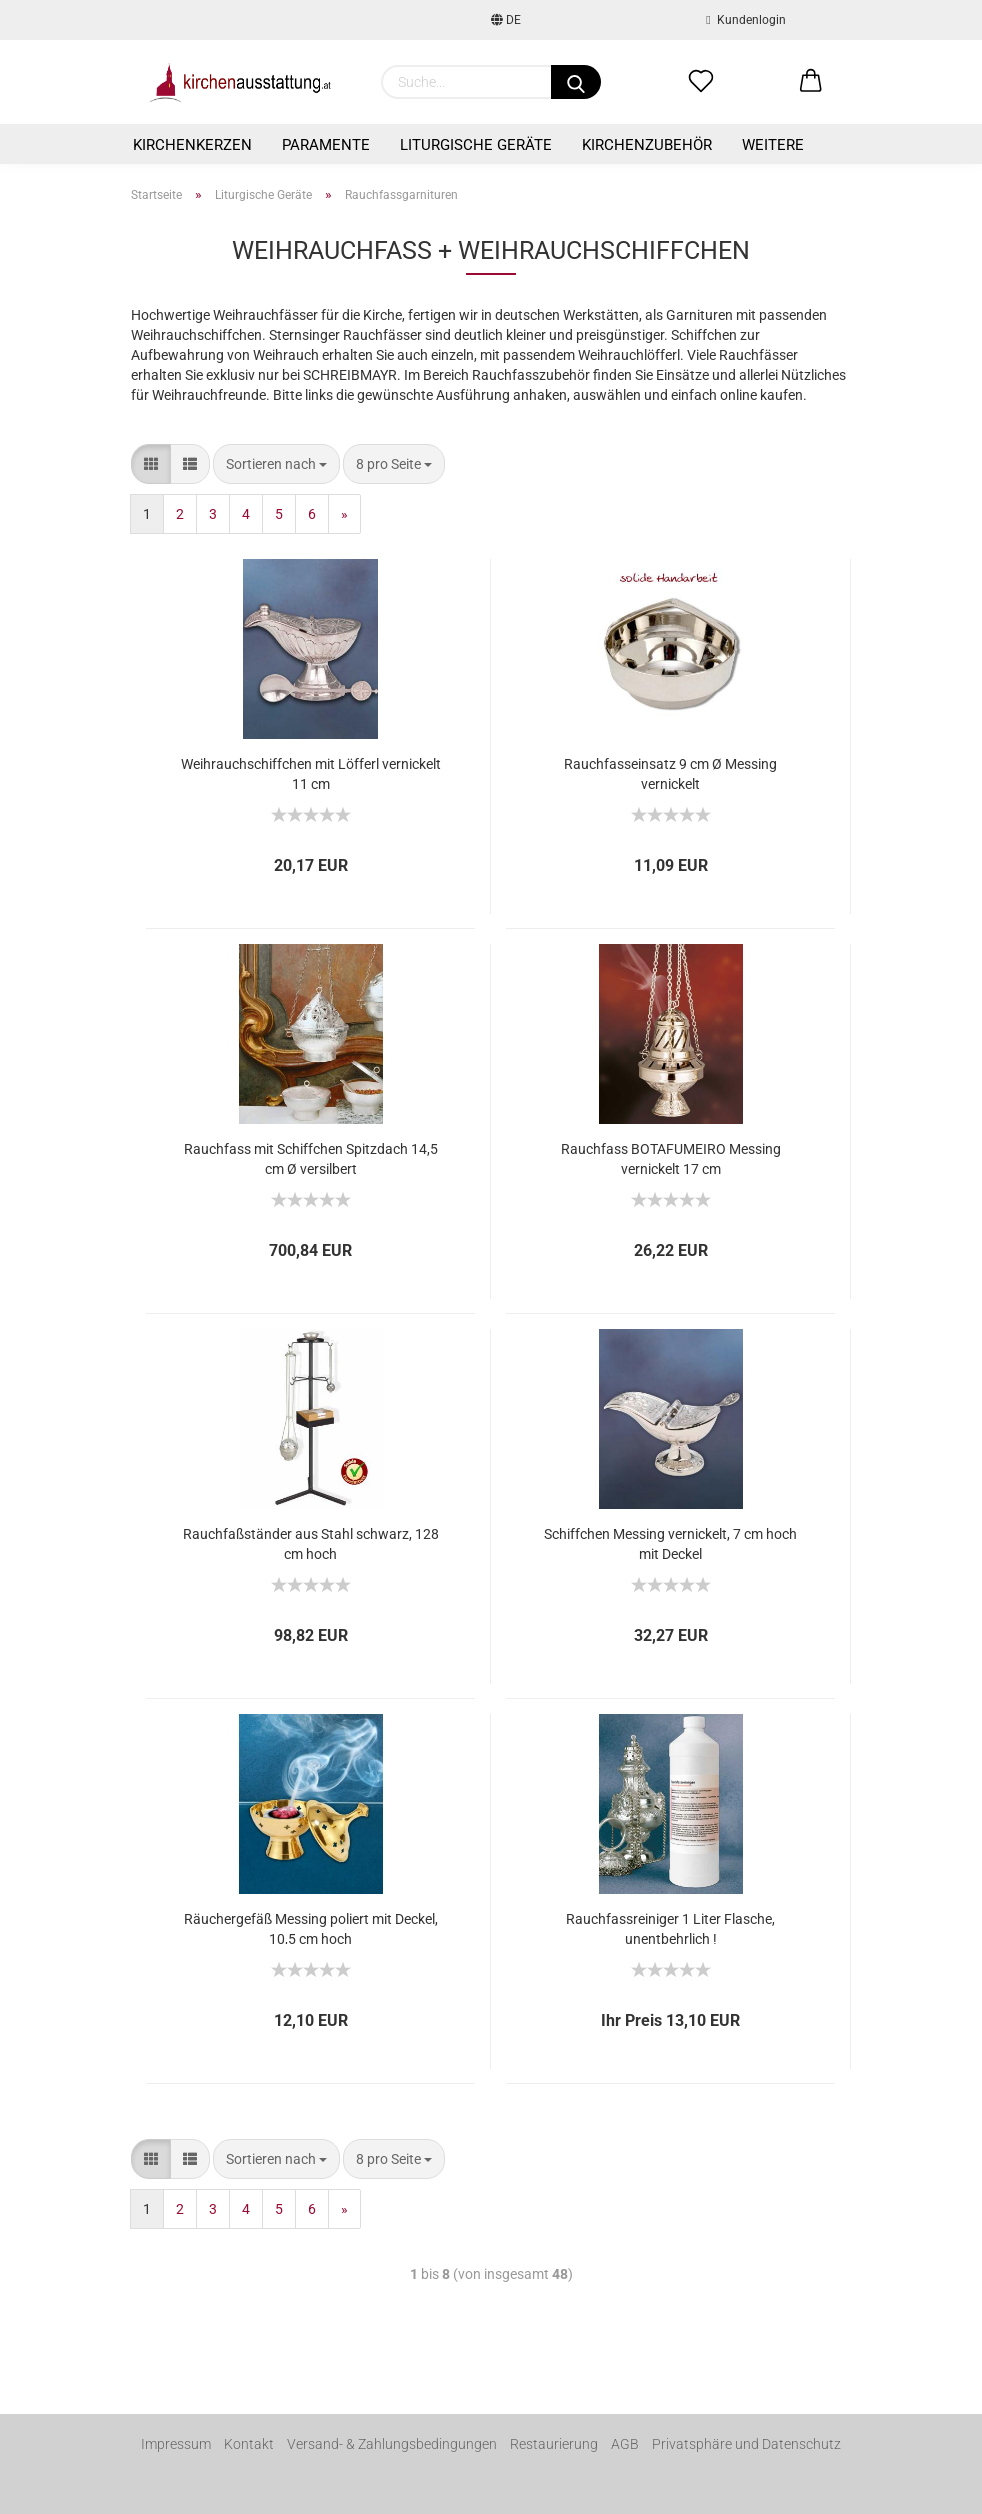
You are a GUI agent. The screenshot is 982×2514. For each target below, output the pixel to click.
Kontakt (249, 2444)
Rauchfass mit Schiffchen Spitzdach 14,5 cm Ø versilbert (311, 1157)
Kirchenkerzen (192, 145)
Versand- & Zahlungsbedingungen (392, 2444)
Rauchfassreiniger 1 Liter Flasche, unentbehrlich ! (670, 1927)
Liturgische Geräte (476, 145)
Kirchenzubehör (647, 145)
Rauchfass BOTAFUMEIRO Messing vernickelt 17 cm (671, 1157)
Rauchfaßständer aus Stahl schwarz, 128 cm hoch (311, 1542)
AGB (625, 2444)
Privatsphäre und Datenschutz (746, 2444)
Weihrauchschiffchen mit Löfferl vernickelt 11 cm (311, 772)
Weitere (773, 145)
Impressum (176, 2444)
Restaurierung (554, 2444)
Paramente (326, 145)
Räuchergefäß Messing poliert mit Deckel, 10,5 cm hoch (311, 1927)
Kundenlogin (745, 20)
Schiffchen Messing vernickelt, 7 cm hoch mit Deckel (670, 1542)
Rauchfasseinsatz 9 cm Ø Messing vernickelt (670, 772)
